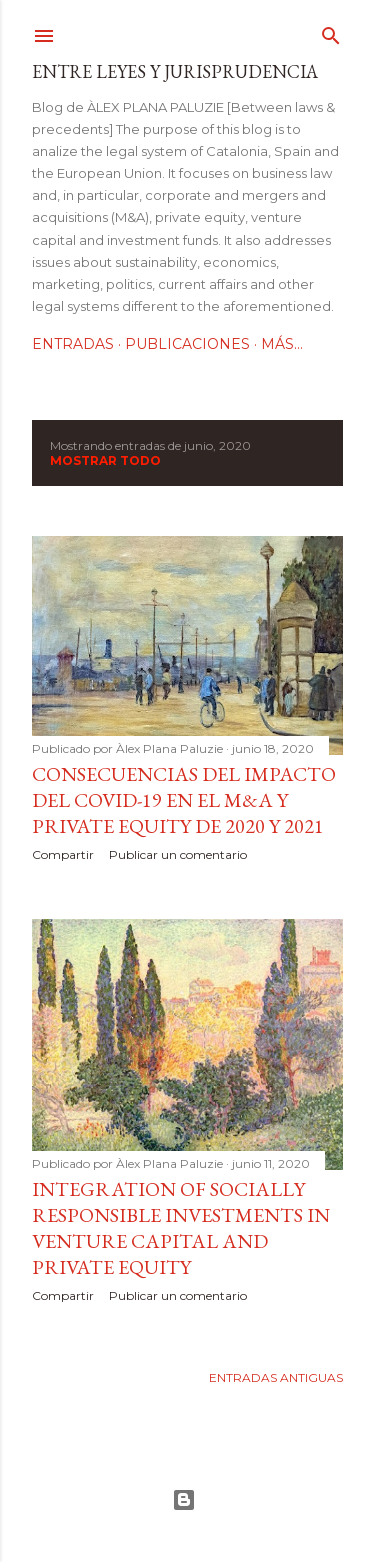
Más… (282, 344)
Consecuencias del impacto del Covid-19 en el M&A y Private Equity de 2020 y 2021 (184, 800)
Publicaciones (187, 344)
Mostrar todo (105, 460)
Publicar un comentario (178, 854)
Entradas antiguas (276, 1377)
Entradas (73, 344)
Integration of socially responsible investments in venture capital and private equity (181, 1228)
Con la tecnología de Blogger (184, 1500)
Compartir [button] (63, 854)
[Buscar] (331, 31)
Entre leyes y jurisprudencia (175, 71)
